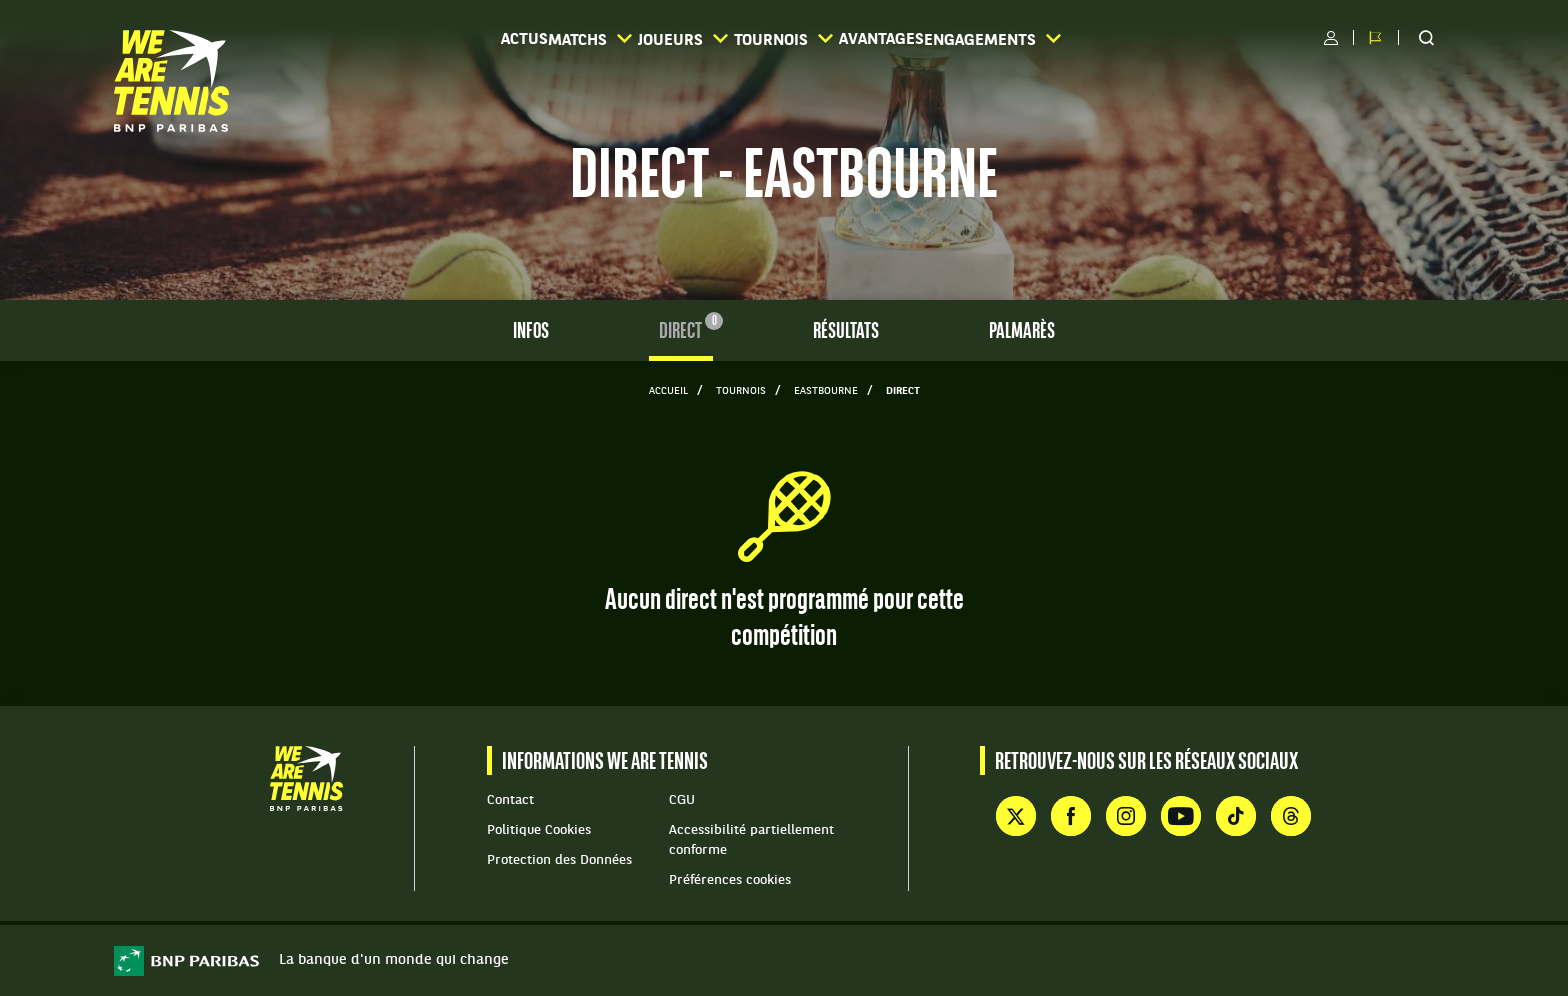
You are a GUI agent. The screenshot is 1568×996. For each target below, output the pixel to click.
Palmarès (1022, 332)
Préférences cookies (730, 880)
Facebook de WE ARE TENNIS (1071, 816)
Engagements (1086, 39)
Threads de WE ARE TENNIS (1291, 816)
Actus (436, 40)
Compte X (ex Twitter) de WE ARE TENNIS (1016, 816)
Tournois (803, 39)
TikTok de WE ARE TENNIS (1236, 816)
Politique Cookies (539, 830)
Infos (531, 332)
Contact (510, 800)
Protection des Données (559, 860)
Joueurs (669, 39)
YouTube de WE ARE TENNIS (1181, 816)
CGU (682, 800)
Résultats (846, 332)
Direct (686, 330)
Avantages (935, 40)
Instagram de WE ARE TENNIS (1126, 816)
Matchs (542, 39)
